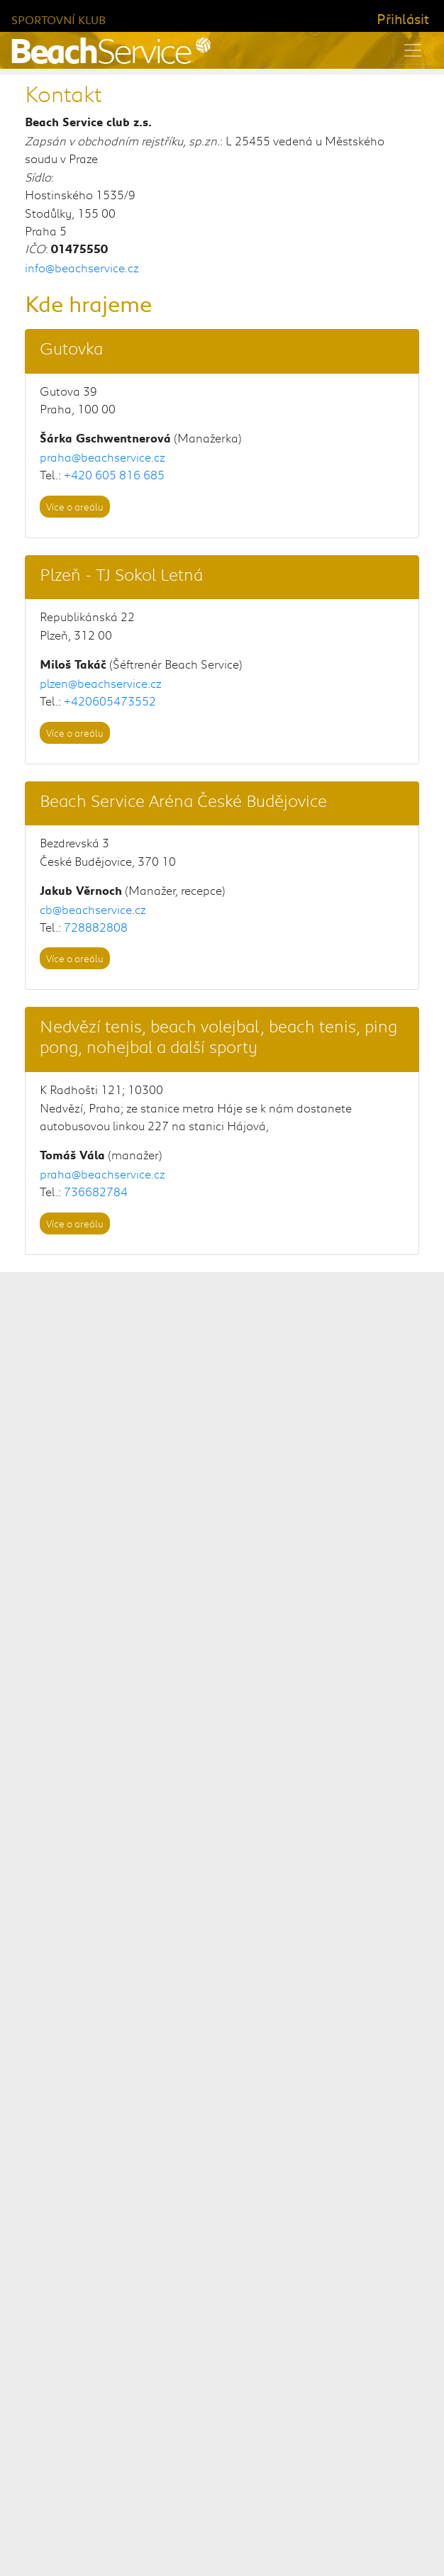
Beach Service (149, 2533)
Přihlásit (403, 18)
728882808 (96, 927)
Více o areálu (75, 506)
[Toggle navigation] (413, 50)
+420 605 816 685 (114, 474)
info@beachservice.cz (82, 267)
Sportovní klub (58, 19)
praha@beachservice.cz (102, 456)
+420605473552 (110, 700)
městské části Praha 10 (332, 1853)
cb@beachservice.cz (93, 909)
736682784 (96, 1191)
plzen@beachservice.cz (101, 683)
